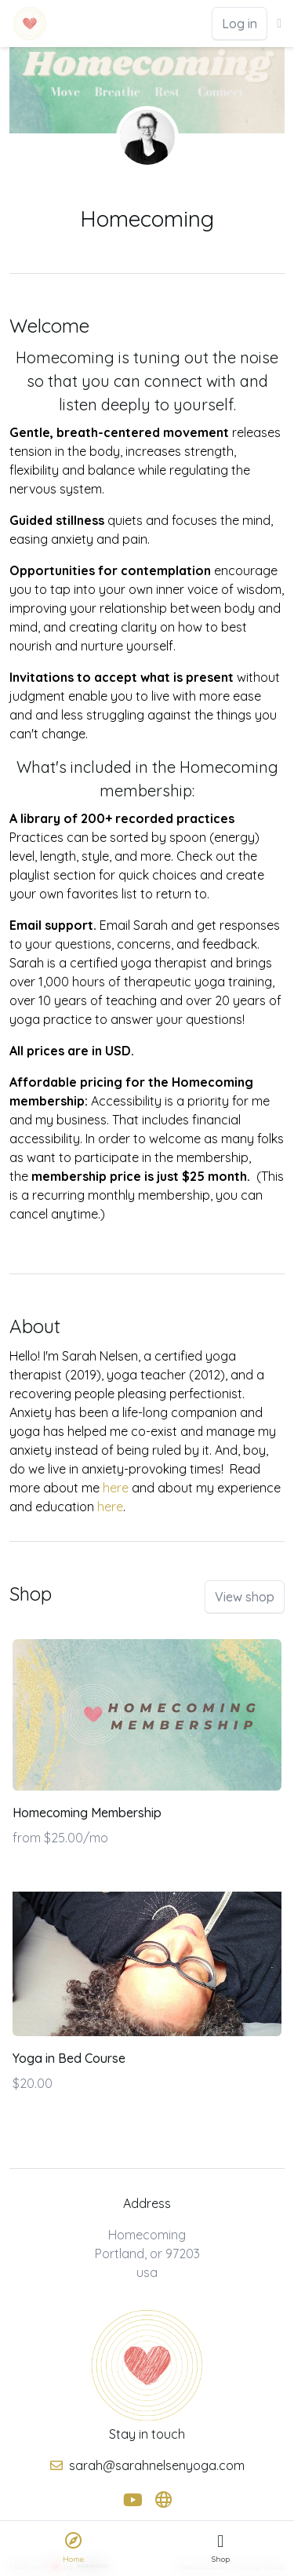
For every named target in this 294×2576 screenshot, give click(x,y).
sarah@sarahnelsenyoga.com (157, 2465)
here (116, 1488)
